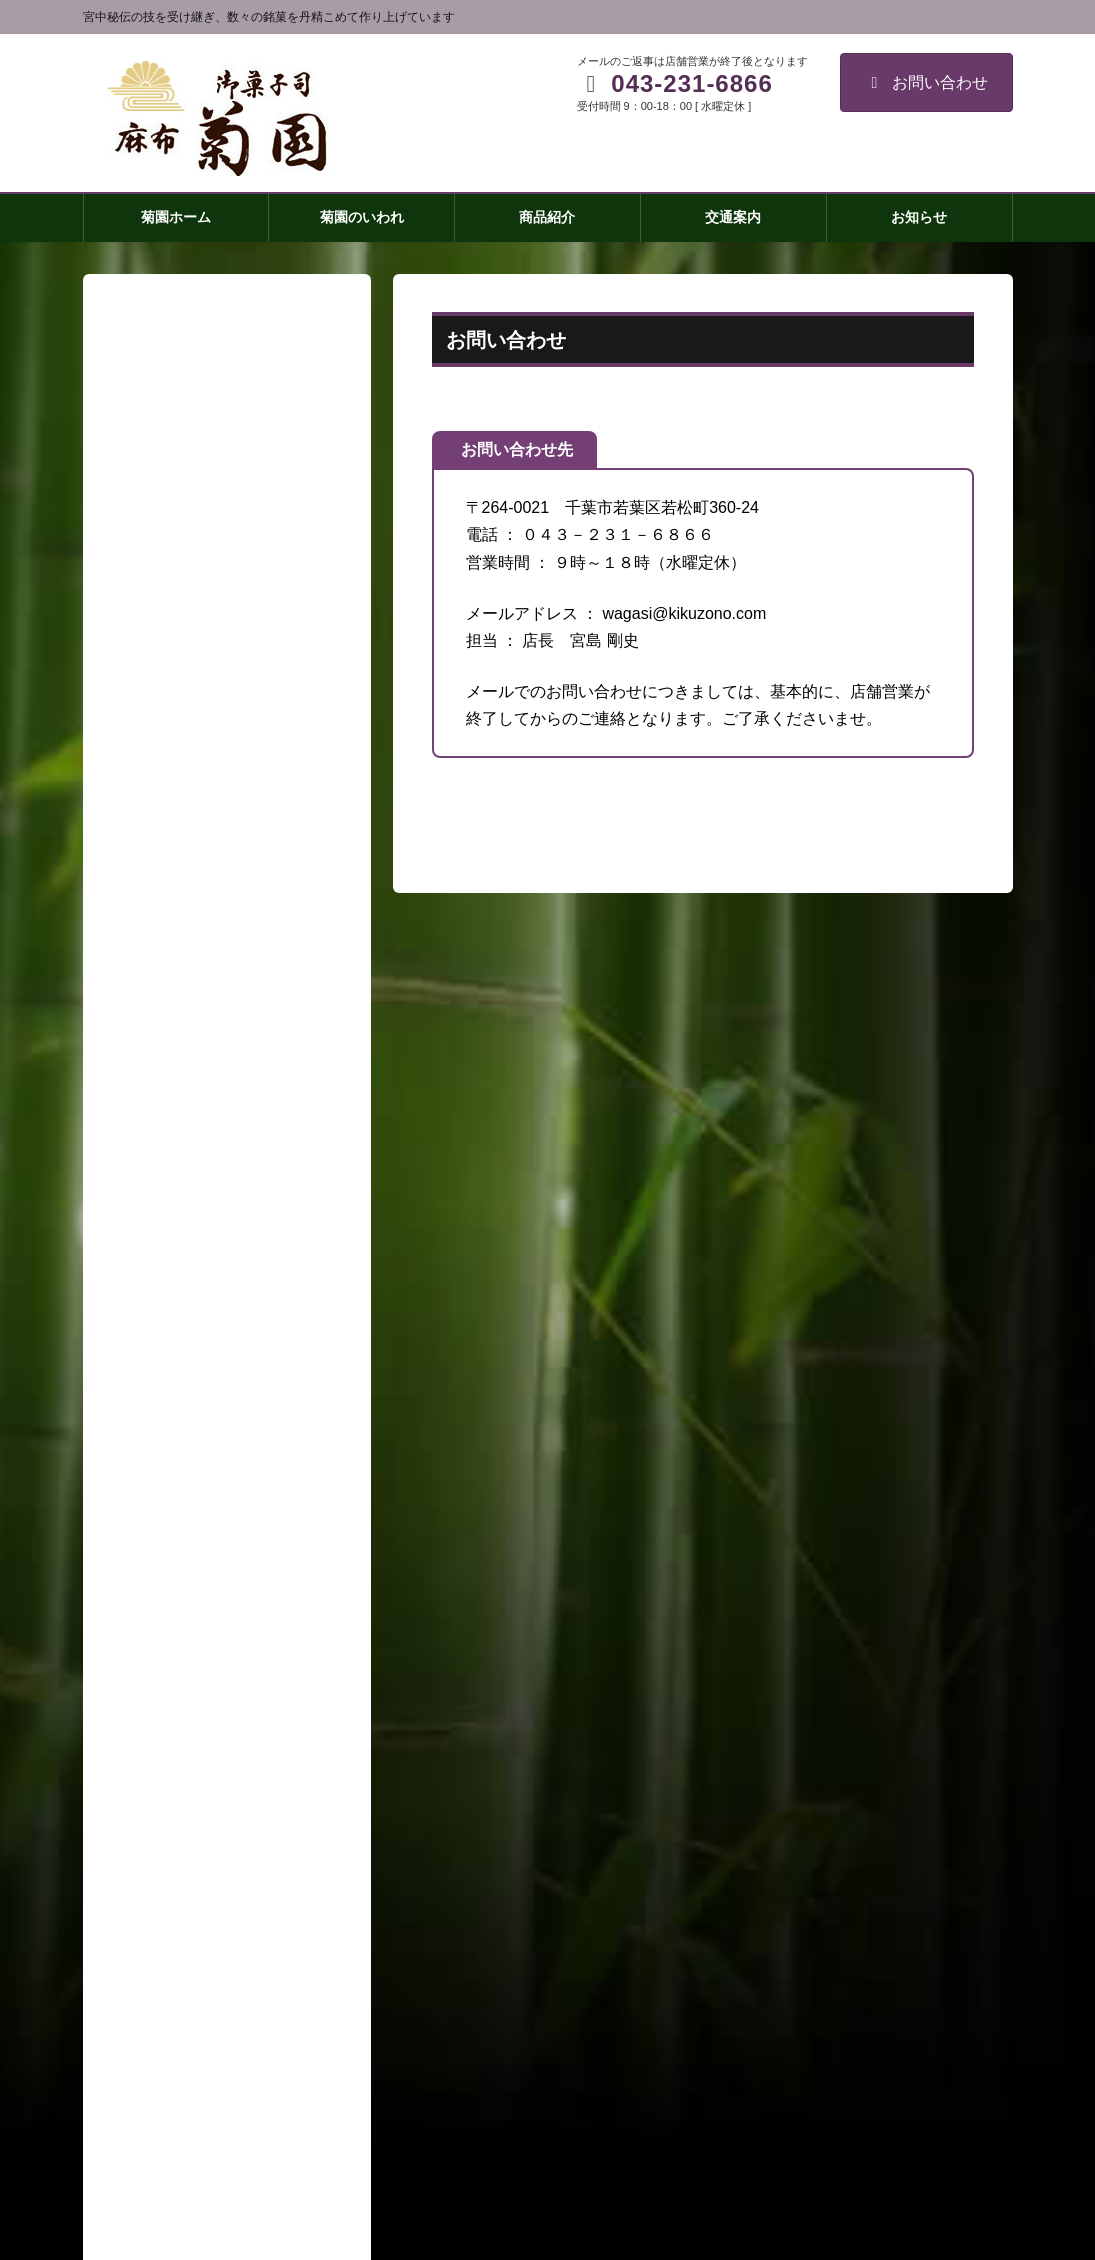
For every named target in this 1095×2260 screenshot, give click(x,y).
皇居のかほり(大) (191, 1720)
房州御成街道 (180, 1836)
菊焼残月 (166, 1643)
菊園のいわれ (166, 1565)
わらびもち (173, 1874)
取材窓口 (152, 2029)
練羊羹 (159, 1797)
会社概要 (152, 1990)
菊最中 (159, 1681)
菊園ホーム (159, 1527)
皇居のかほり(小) (191, 1758)
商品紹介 (152, 1604)
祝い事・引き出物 (194, 1913)
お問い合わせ (926, 82)
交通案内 (152, 1951)
